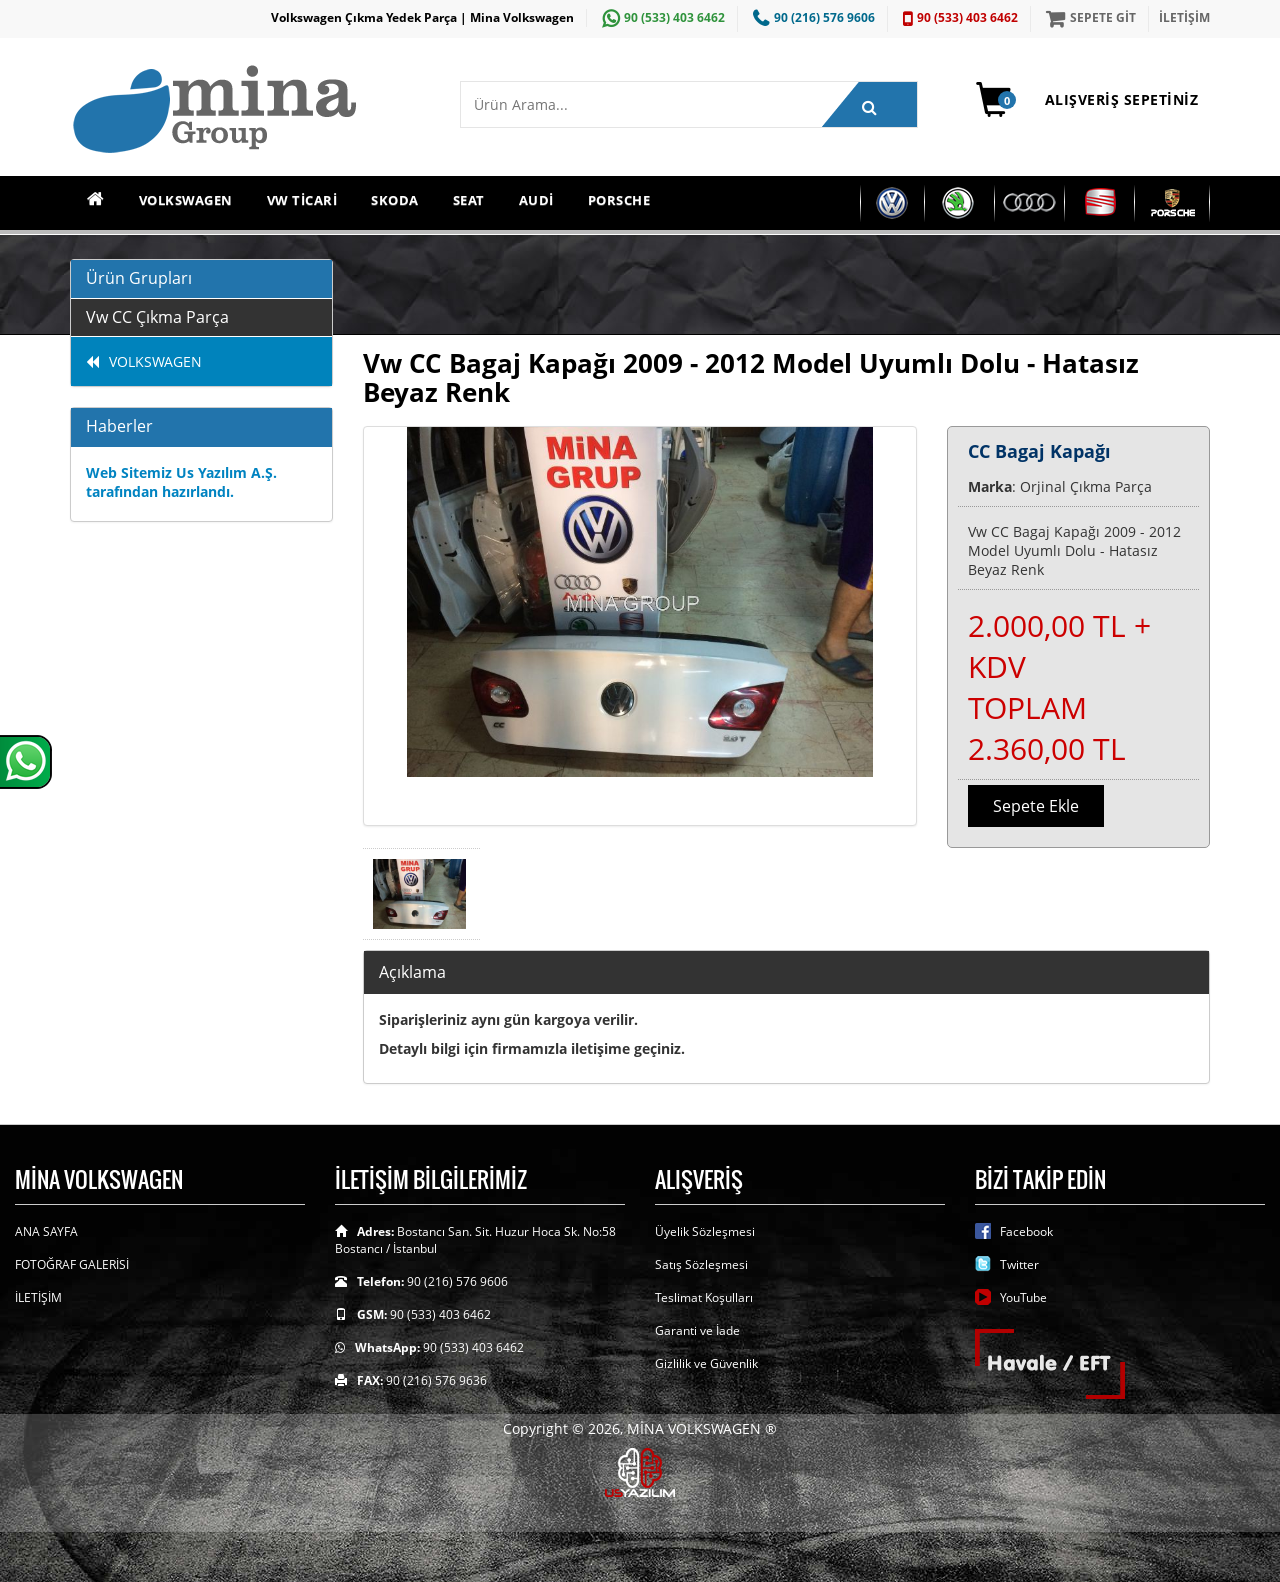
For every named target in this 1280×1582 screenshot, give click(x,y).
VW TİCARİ (302, 200)
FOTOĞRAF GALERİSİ (72, 1264)
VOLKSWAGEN (186, 200)
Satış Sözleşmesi (701, 1264)
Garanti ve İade (697, 1330)
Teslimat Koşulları (704, 1297)
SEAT (469, 200)
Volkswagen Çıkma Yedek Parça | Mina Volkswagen (422, 17)
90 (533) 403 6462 (661, 17)
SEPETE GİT (1088, 17)
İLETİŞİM (1184, 17)
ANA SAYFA (46, 1231)
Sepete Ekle (1036, 806)
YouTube (1023, 1297)
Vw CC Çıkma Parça (157, 317)
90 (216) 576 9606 (811, 17)
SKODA (395, 200)
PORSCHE (619, 200)
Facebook (1026, 1231)
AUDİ (536, 200)
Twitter (1019, 1264)
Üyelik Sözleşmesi (705, 1231)
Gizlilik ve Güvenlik (706, 1363)
